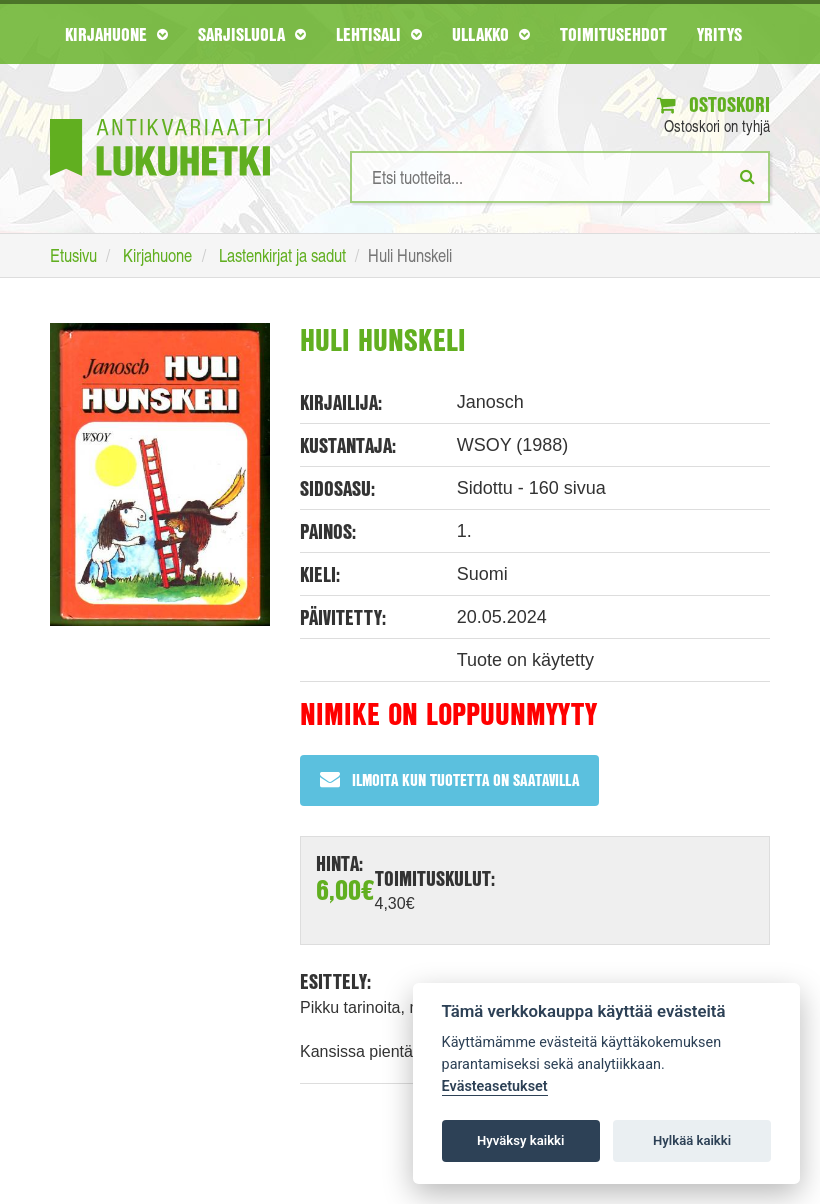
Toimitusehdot (613, 34)
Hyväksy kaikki (520, 1140)
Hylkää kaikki (692, 1140)
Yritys (719, 34)
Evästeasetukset (495, 1086)
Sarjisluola (252, 34)
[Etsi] (747, 176)
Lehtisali (379, 34)
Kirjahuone (116, 34)
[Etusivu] (160, 117)
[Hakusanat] (560, 177)
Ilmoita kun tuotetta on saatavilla (449, 779)
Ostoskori (713, 104)
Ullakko (491, 34)
